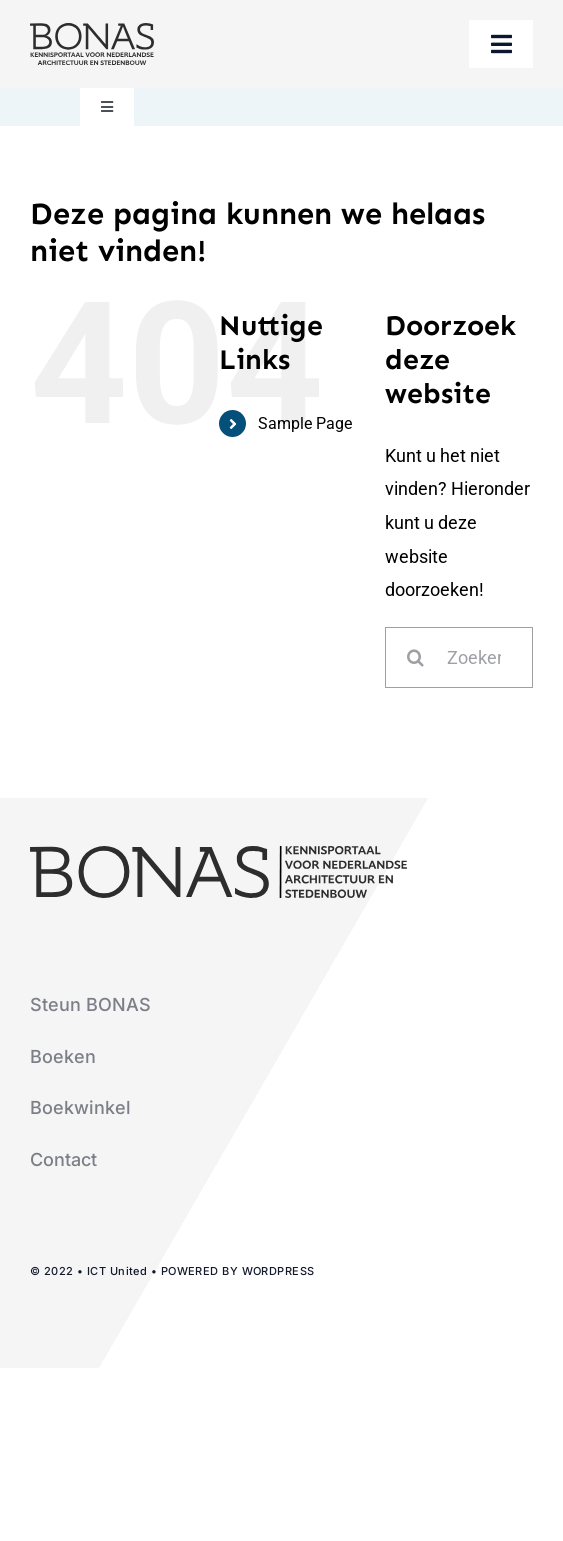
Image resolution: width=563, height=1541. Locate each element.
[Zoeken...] (459, 657)
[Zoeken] (415, 657)
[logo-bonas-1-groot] (92, 31)
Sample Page (305, 423)
